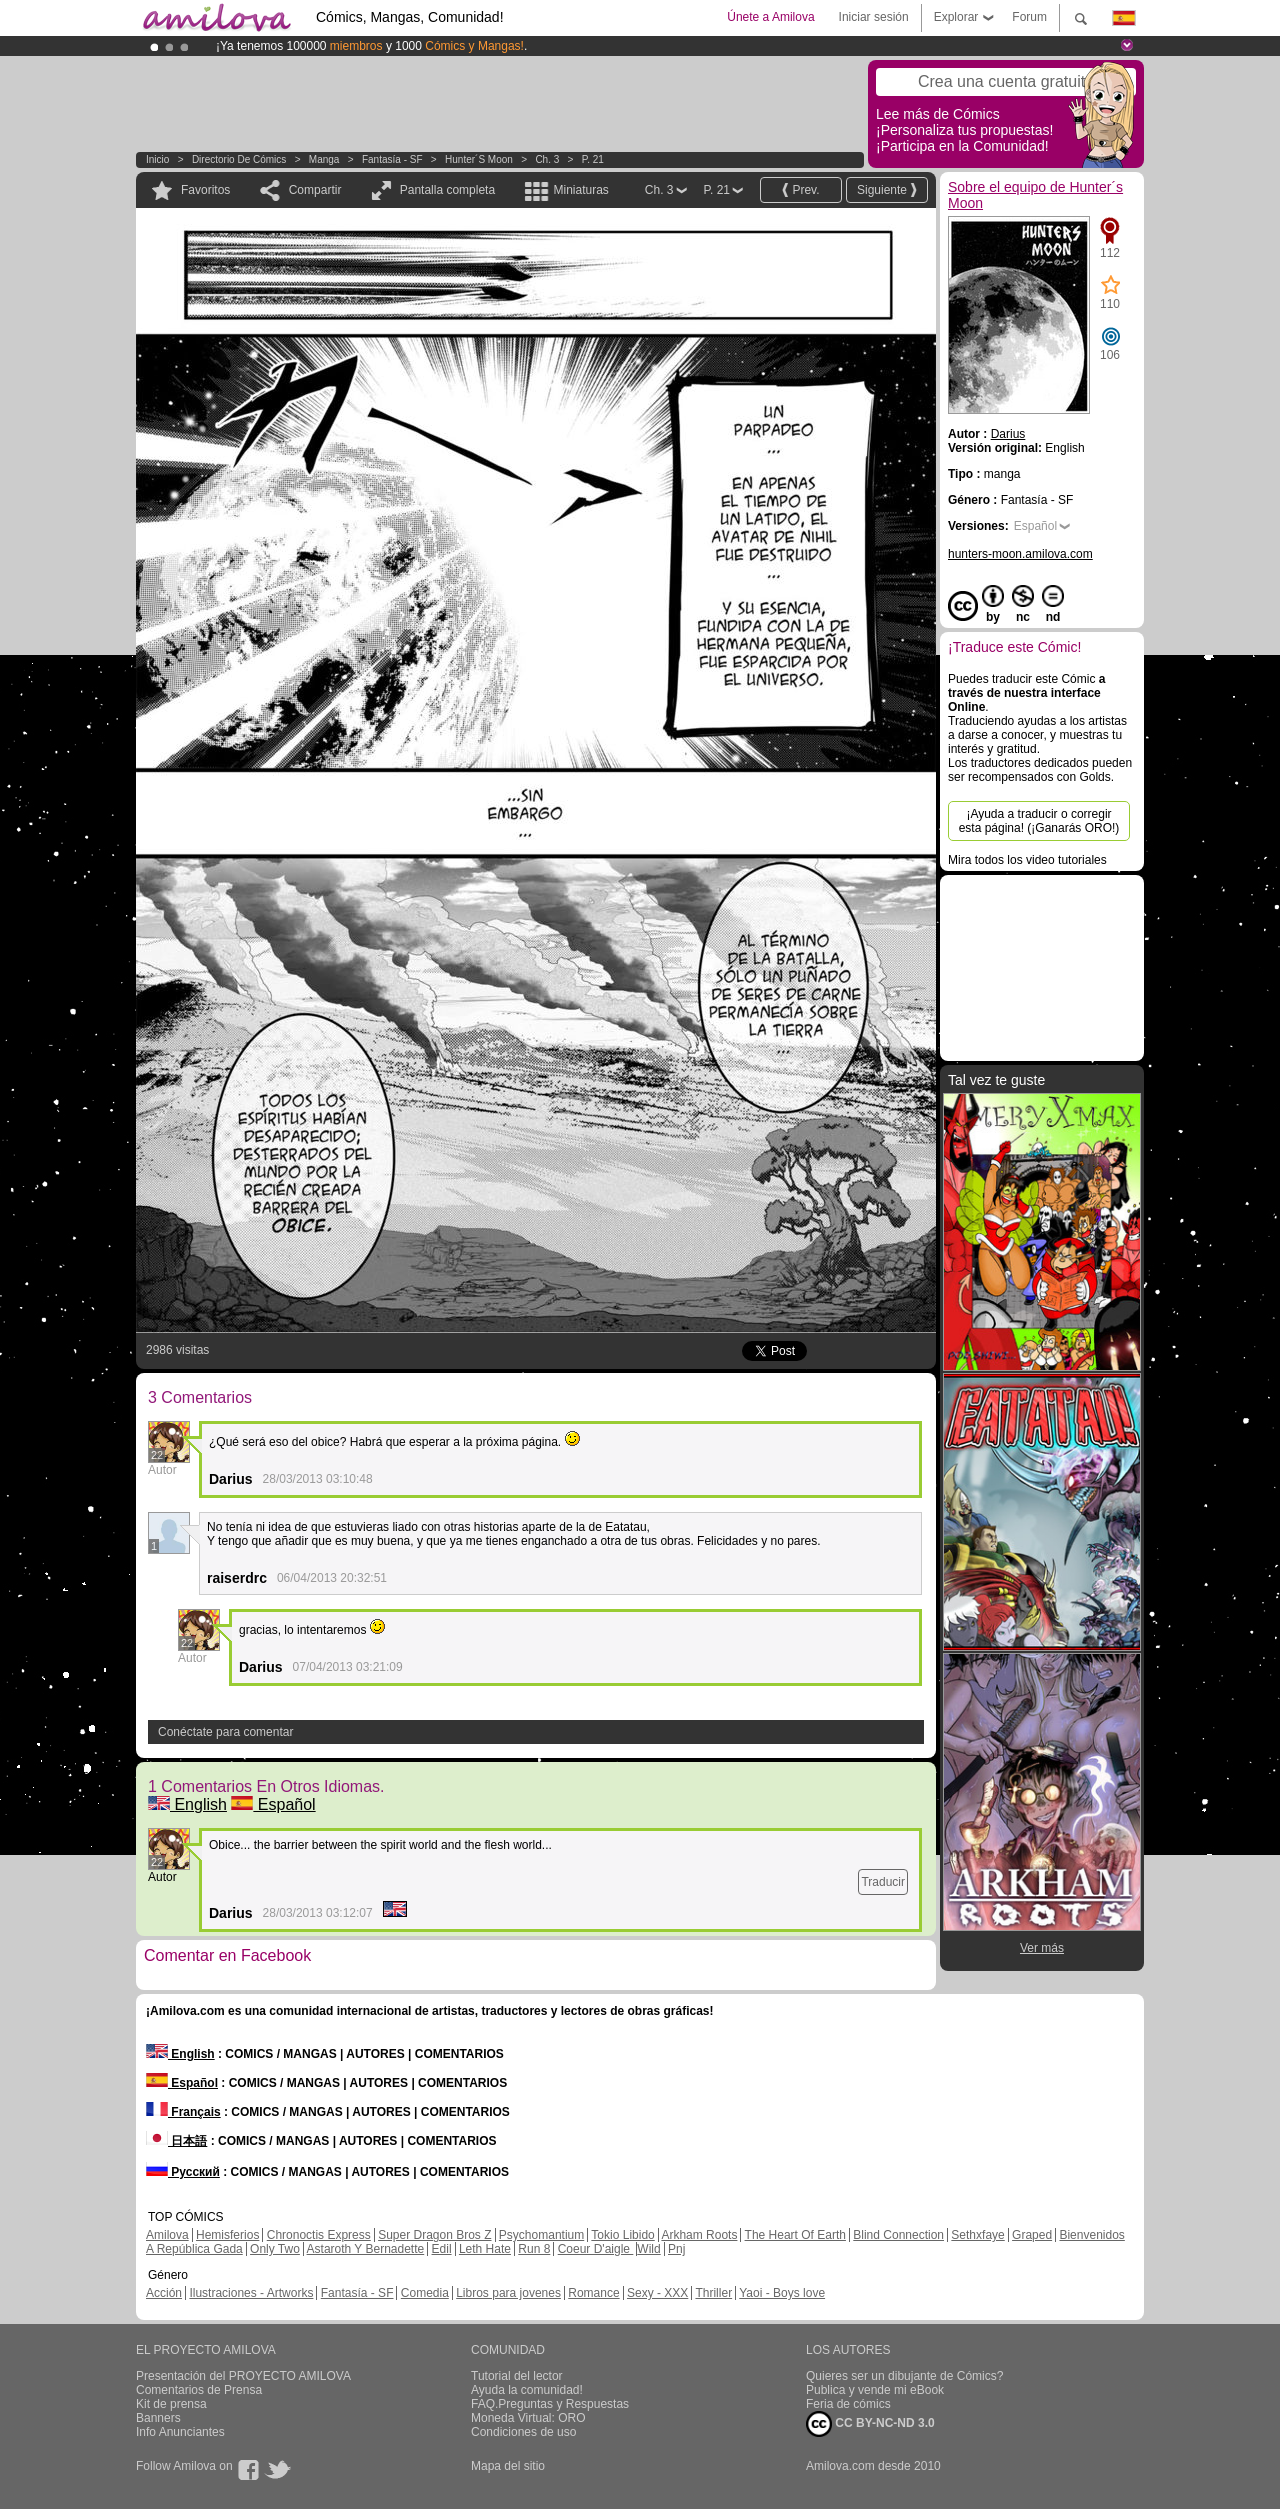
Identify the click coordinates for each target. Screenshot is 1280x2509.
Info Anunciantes (180, 2432)
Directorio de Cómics (239, 159)
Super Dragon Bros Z (434, 2235)
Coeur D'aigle (596, 2249)
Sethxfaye (977, 2235)
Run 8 (534, 2249)
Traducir (883, 1882)
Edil (442, 2249)
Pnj (676, 2249)
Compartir (315, 190)
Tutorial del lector (517, 2376)
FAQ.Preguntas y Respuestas (550, 2404)
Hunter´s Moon (479, 159)
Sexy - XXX (657, 2293)
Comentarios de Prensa (199, 2390)
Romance (593, 2293)
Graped (1032, 2235)
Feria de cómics (848, 2404)
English (187, 1804)
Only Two (275, 2249)
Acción (164, 2293)
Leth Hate (485, 2249)
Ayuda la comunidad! (527, 2390)
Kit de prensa (171, 2404)
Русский (183, 2172)
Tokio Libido (622, 2235)
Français (183, 2112)
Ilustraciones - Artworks (251, 2293)
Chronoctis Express (319, 2235)
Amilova (167, 2235)
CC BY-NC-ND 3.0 (870, 2424)
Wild (648, 2249)
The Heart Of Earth (795, 2235)
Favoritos (205, 190)
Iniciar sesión (874, 17)
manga (324, 159)
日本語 (176, 2141)
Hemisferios (227, 2235)
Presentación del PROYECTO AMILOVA (243, 2376)
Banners (158, 2418)
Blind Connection (898, 2235)
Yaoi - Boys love (782, 2293)
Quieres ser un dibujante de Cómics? (904, 2376)
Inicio (157, 159)
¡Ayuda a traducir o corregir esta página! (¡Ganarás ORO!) (1039, 821)
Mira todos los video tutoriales (1027, 860)
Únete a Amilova (770, 17)
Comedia (425, 2293)
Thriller (713, 2293)
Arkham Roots (699, 2235)
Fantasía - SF (392, 159)
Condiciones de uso (523, 2432)
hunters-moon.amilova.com (1020, 554)
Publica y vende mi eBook (875, 2390)
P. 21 (593, 159)
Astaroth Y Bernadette (366, 2249)
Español (273, 1804)
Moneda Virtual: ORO (528, 2418)
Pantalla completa (447, 190)
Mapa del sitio (508, 2466)
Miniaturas (580, 190)
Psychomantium (541, 2235)
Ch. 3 (547, 159)
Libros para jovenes (508, 2293)
